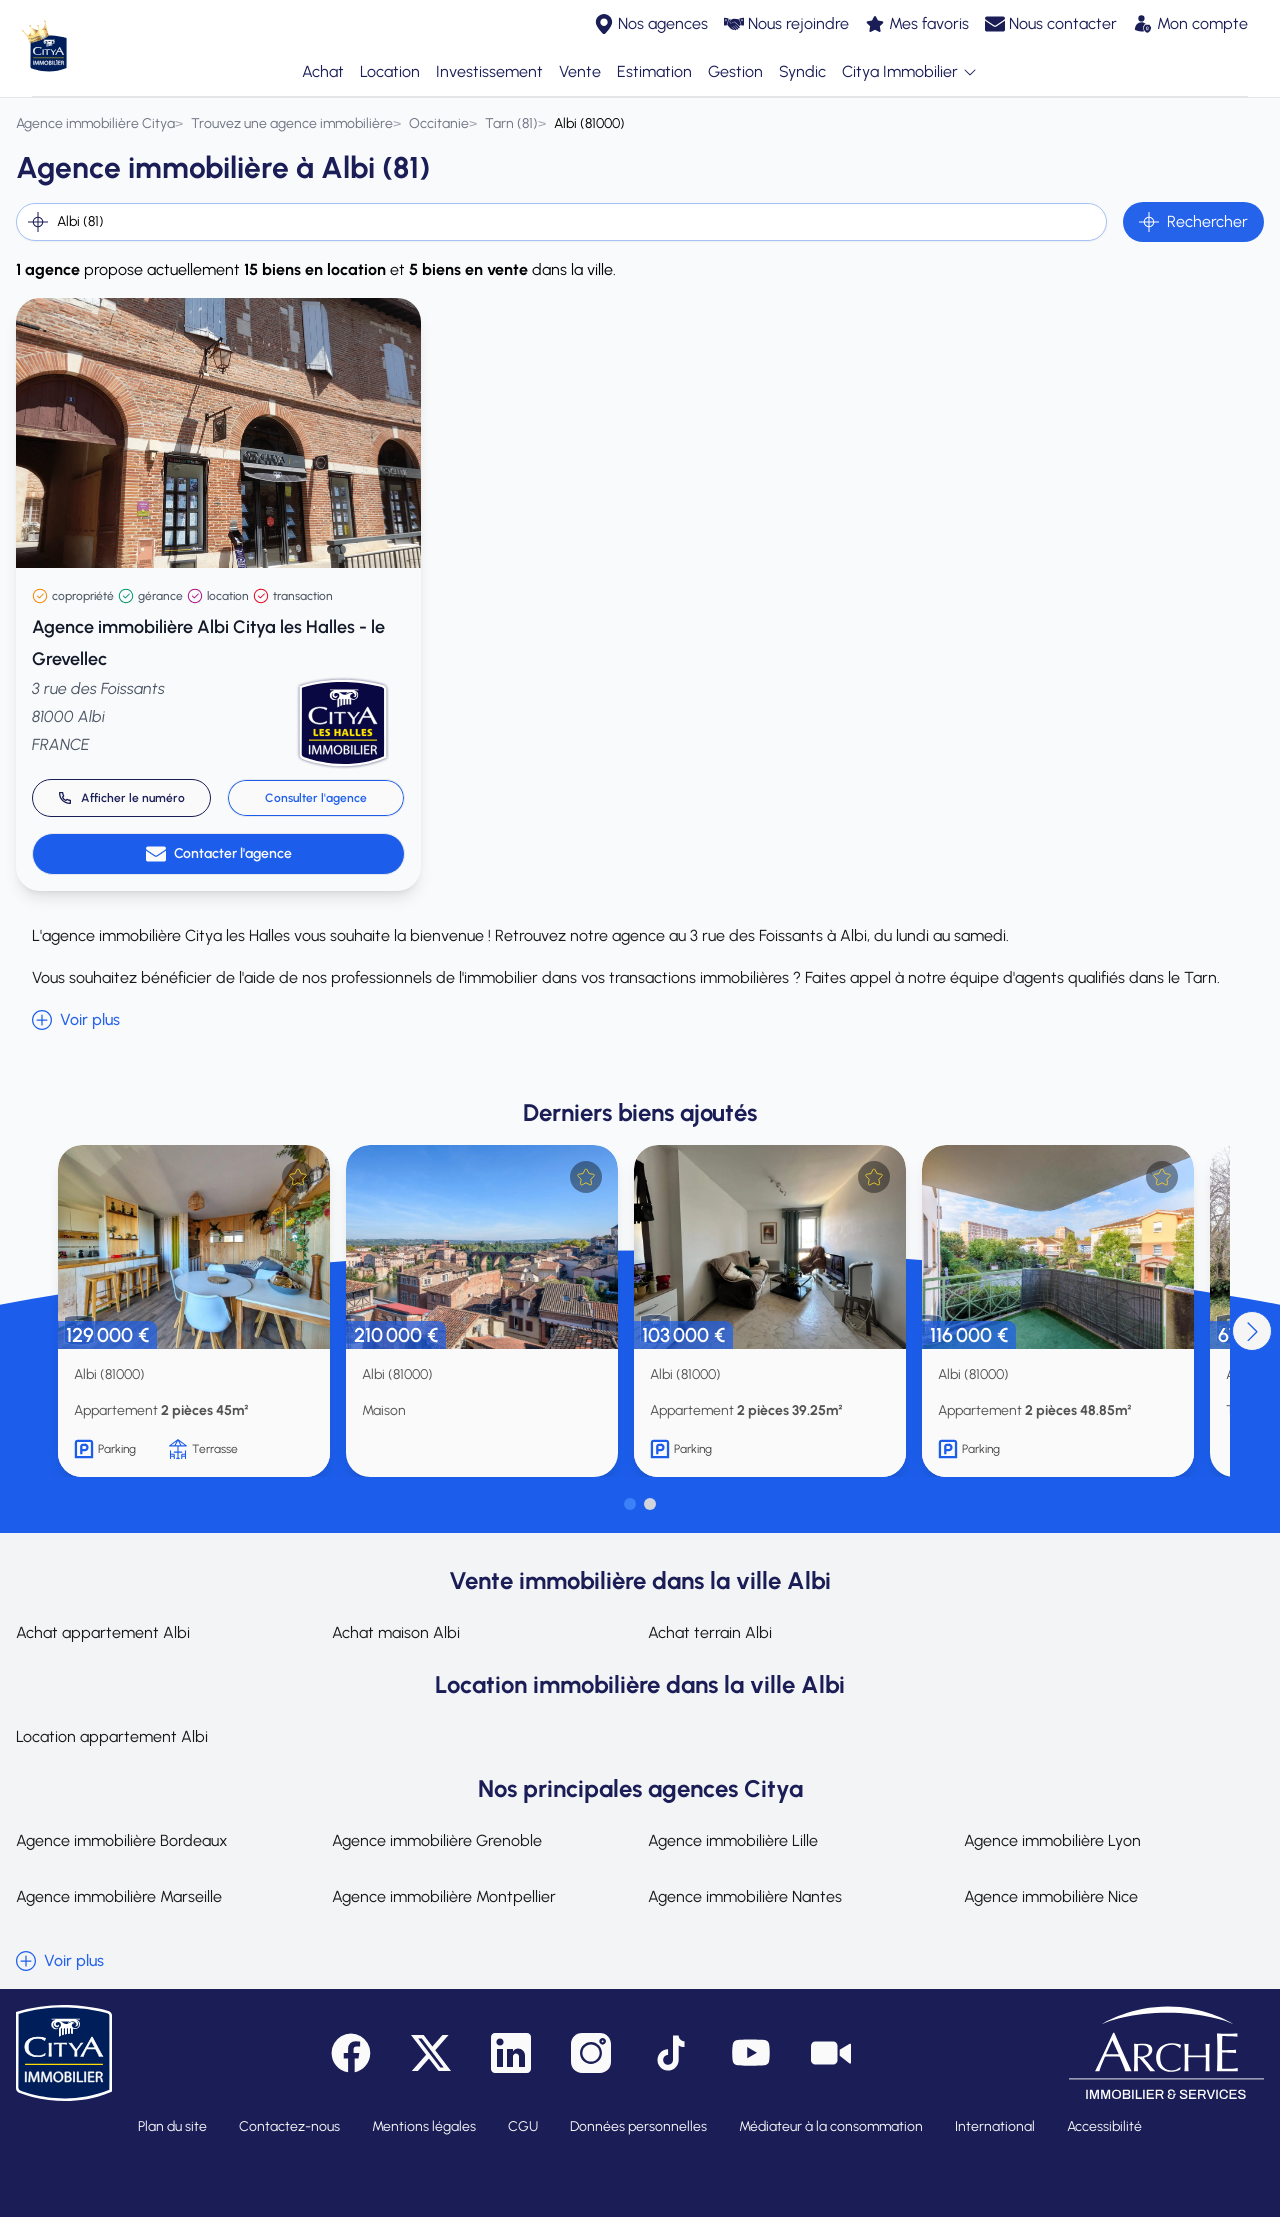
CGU (523, 2126)
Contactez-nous (289, 2126)
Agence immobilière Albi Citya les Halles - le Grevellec (208, 643)
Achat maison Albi (396, 1632)
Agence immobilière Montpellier (444, 1896)
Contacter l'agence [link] (219, 854)
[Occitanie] (439, 123)
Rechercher (1193, 222)
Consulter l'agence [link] (316, 798)
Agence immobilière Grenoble (437, 1840)
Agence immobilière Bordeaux (122, 1840)
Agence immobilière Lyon (1052, 1840)
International (995, 2126)
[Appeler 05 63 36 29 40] (121, 798)
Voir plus (76, 1020)
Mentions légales (424, 2126)
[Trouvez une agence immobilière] (292, 123)
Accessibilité (1104, 2126)
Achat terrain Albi (710, 1632)
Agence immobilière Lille (733, 1840)
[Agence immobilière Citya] (95, 123)
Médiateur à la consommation (831, 2126)
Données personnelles (638, 2126)
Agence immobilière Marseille (119, 1896)
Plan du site (172, 2126)
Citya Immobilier (910, 72)
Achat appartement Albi (103, 1632)
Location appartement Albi (112, 1736)
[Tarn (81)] (511, 123)
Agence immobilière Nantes (745, 1896)
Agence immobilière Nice (1051, 1896)
